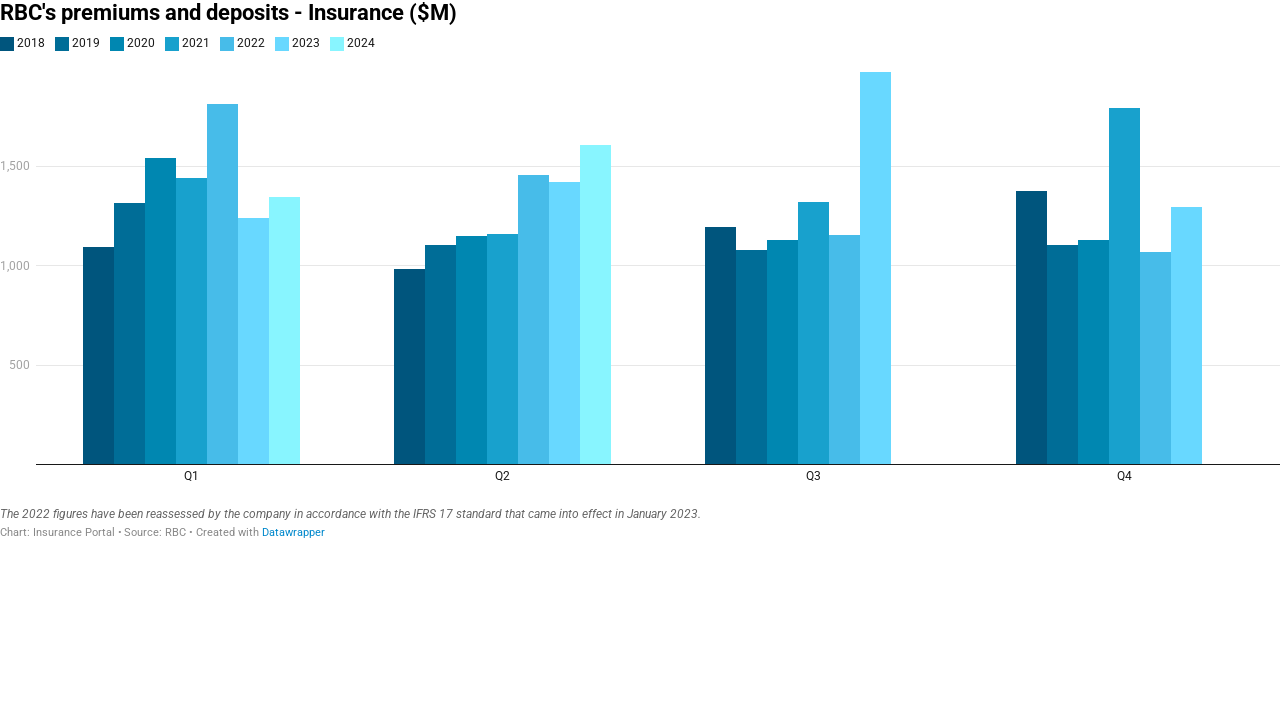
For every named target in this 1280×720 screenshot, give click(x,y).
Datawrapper (293, 532)
